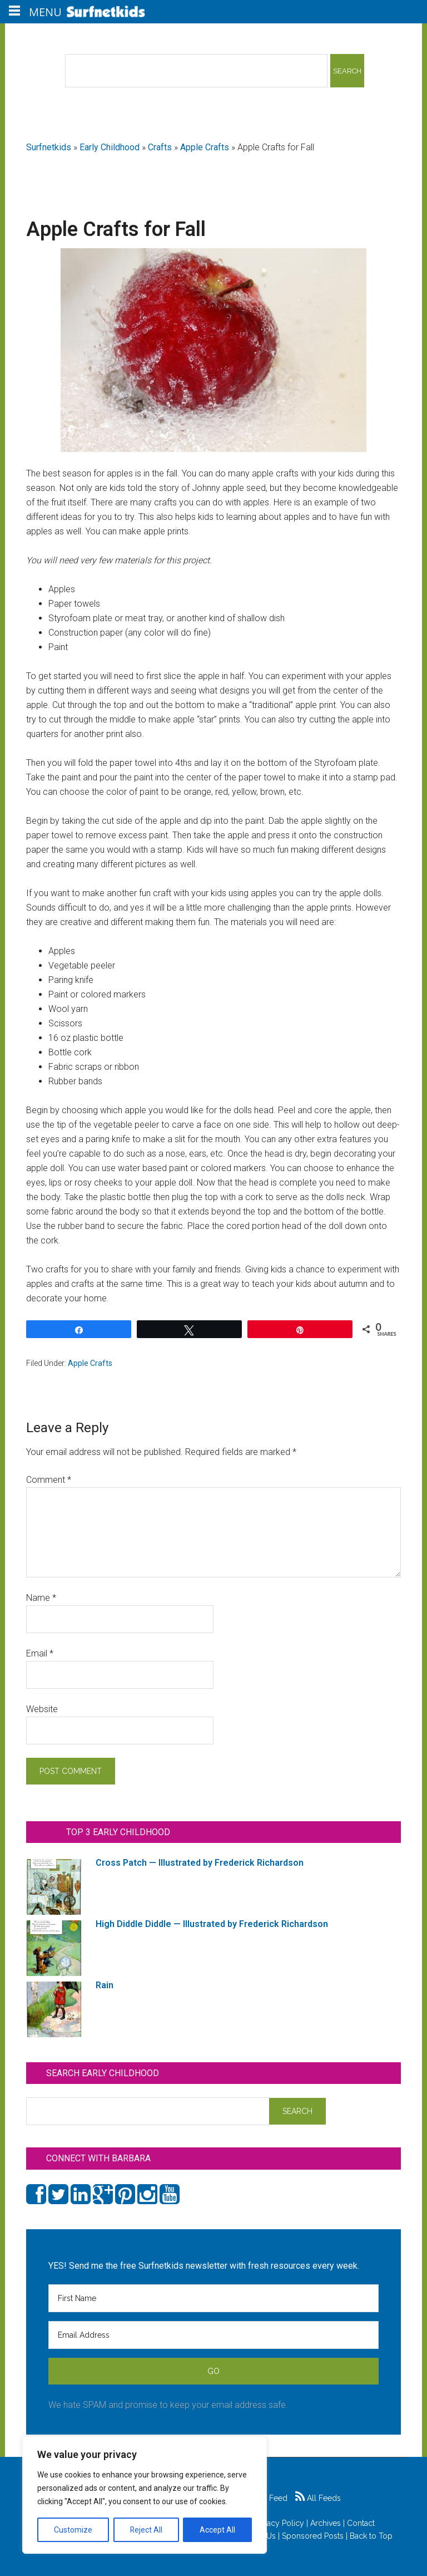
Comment (48, 1479)
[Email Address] (213, 2335)
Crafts (160, 147)
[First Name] (213, 2298)
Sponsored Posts (313, 2535)
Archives (325, 2523)
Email (39, 1653)
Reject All (146, 2529)
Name (41, 1597)
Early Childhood (110, 147)
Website (42, 1709)
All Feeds (318, 2498)
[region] (144, 2495)
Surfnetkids (48, 147)
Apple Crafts (204, 147)
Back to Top (371, 2535)
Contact (361, 2523)
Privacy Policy (279, 2523)
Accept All (217, 2529)
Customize (73, 2529)
